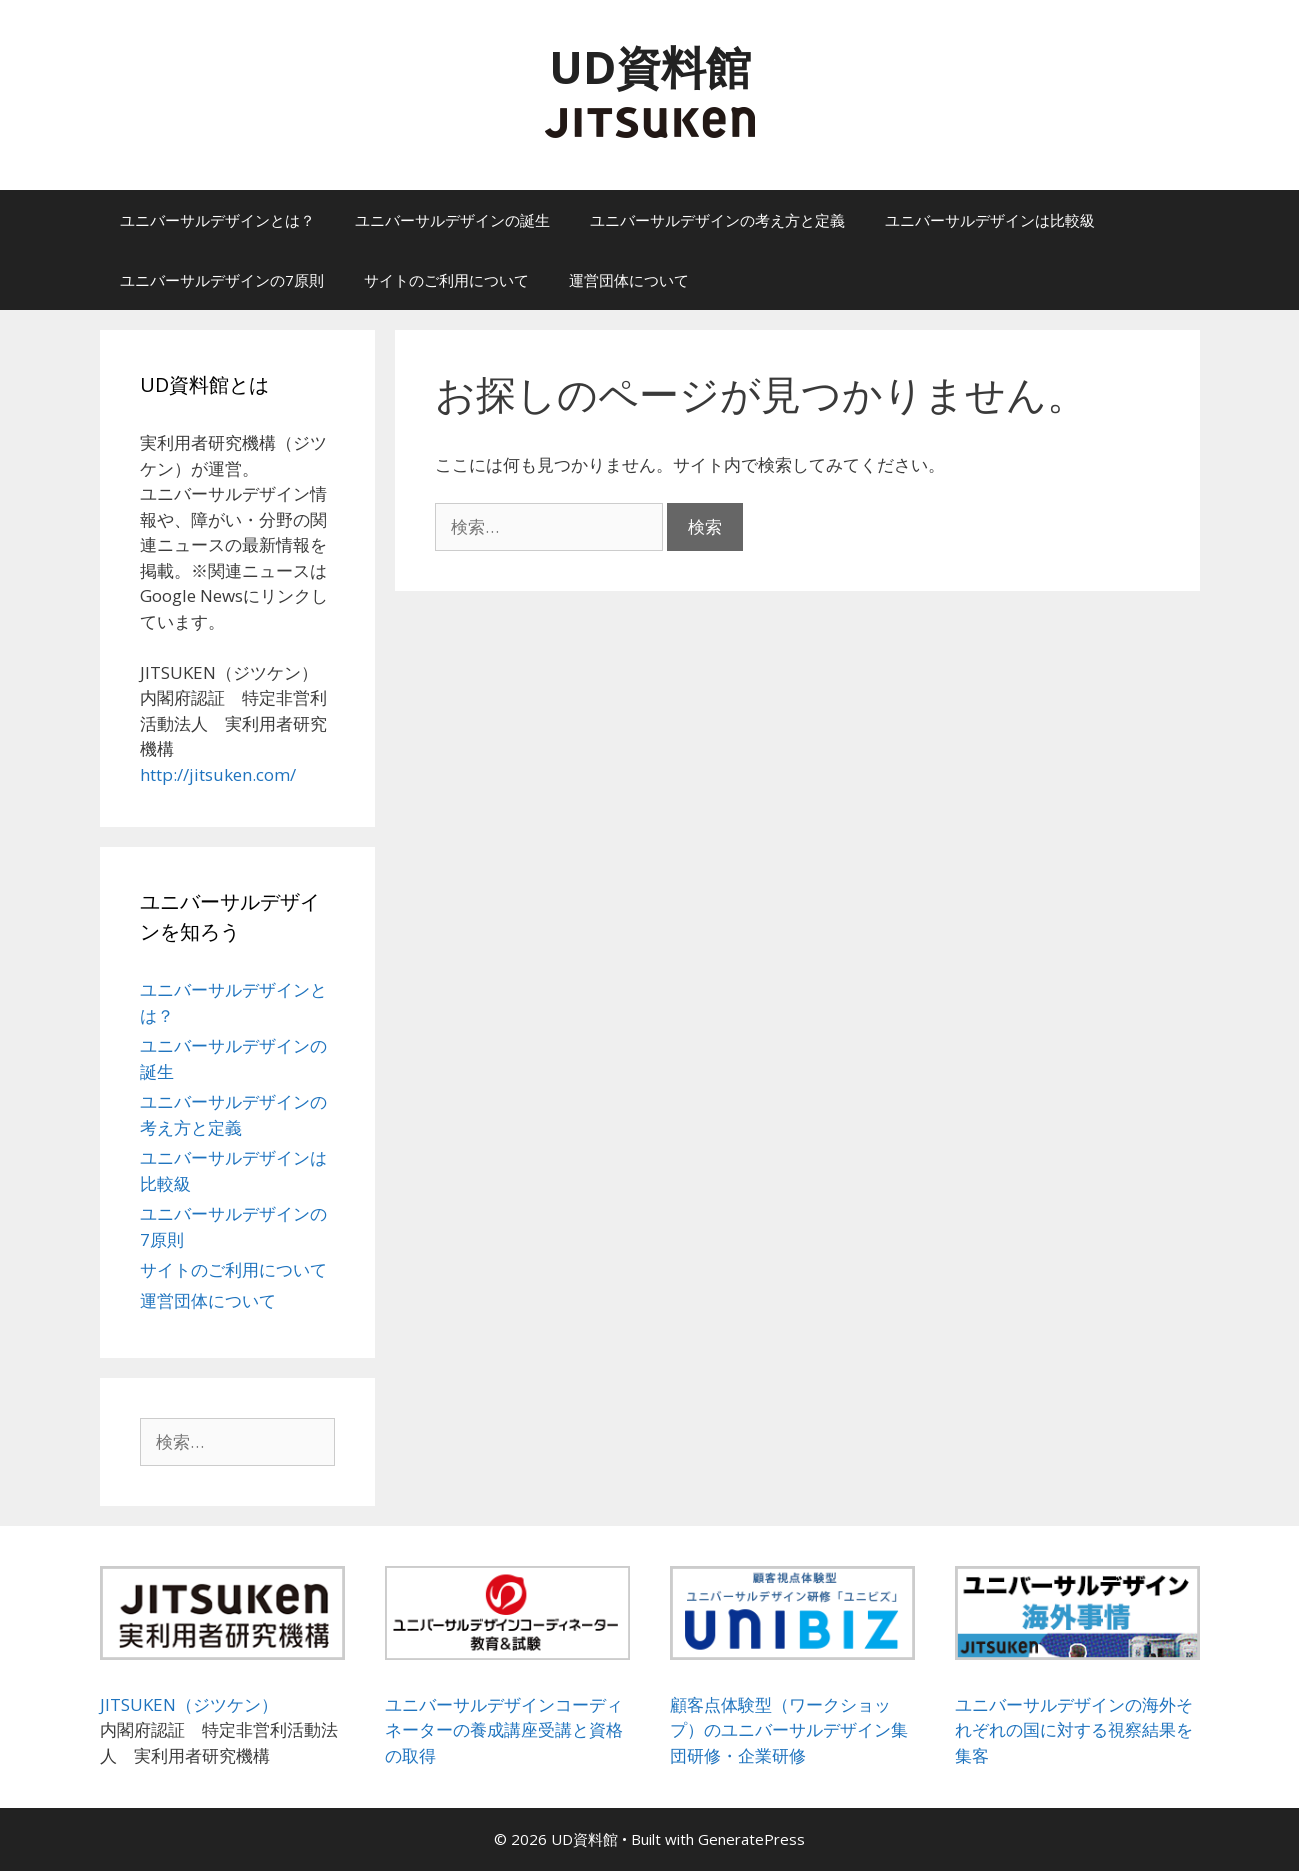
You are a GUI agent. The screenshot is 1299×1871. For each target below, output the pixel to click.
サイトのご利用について (446, 280)
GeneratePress (751, 1839)
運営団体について (629, 280)
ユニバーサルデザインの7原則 (222, 280)
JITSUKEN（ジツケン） (189, 1704)
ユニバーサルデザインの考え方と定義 (717, 220)
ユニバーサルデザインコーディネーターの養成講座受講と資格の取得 (504, 1730)
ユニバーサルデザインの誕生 (452, 220)
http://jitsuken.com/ (218, 774)
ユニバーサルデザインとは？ (217, 220)
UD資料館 (650, 66)
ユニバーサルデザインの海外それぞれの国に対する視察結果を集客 (1074, 1730)
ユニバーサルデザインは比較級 (990, 220)
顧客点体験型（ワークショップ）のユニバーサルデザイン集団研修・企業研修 (789, 1730)
